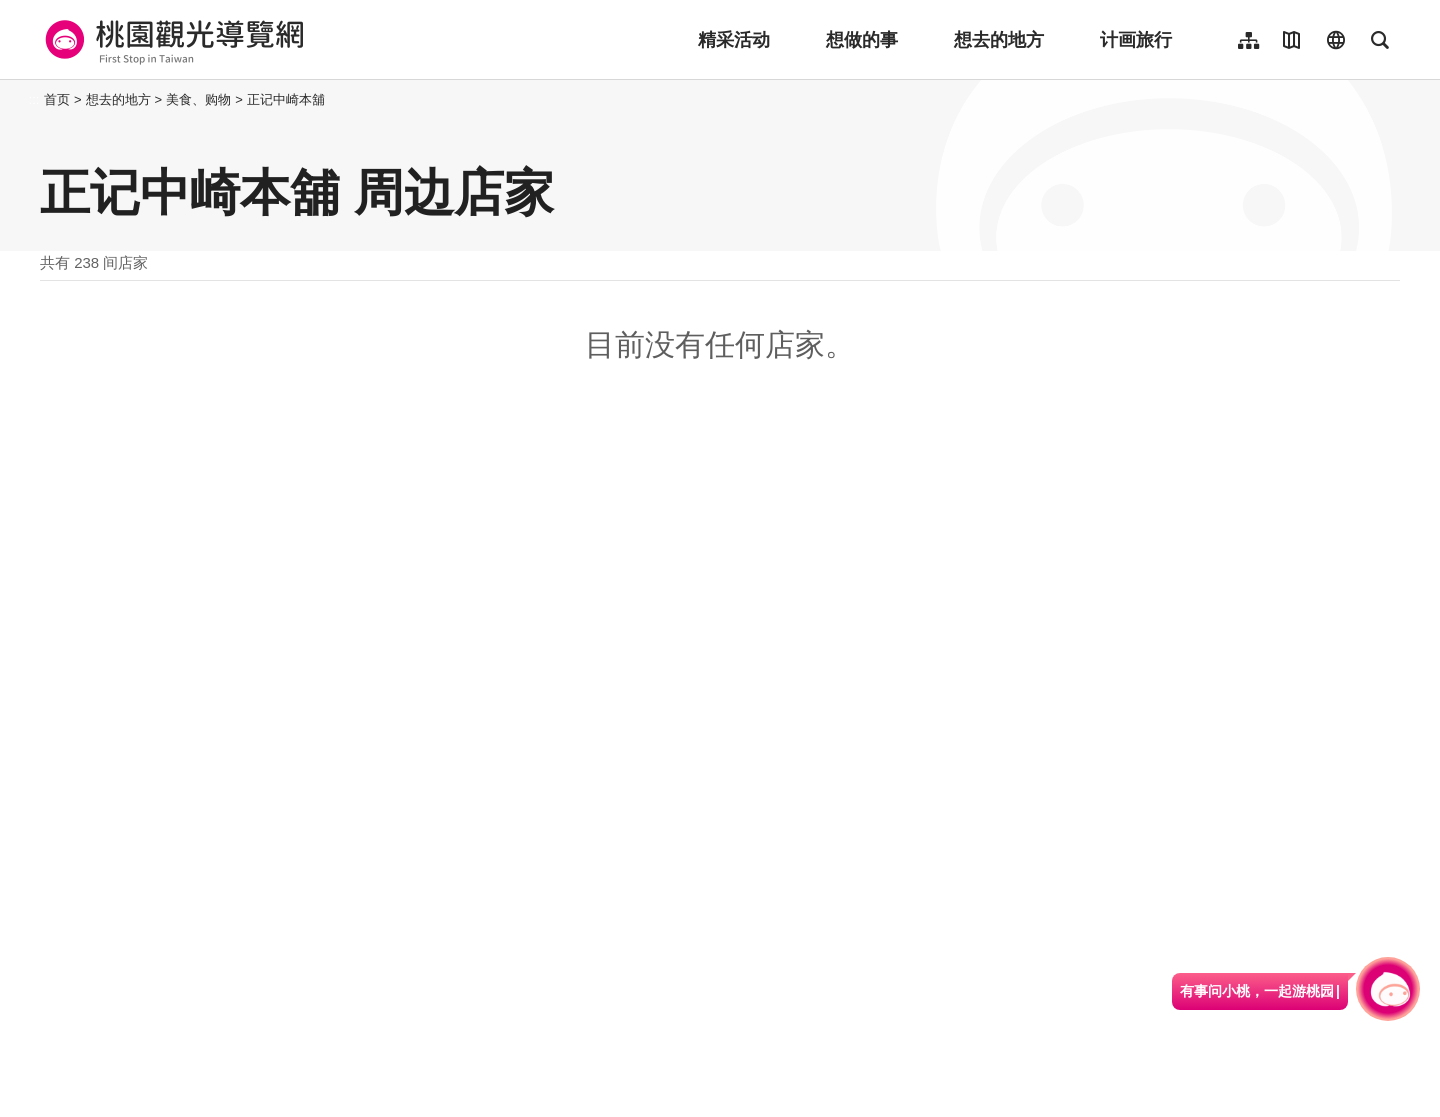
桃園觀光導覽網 (171, 40)
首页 (57, 99)
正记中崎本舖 (286, 99)
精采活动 (734, 40)
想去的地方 (999, 40)
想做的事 (862, 40)
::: (34, 99)
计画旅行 (1136, 40)
